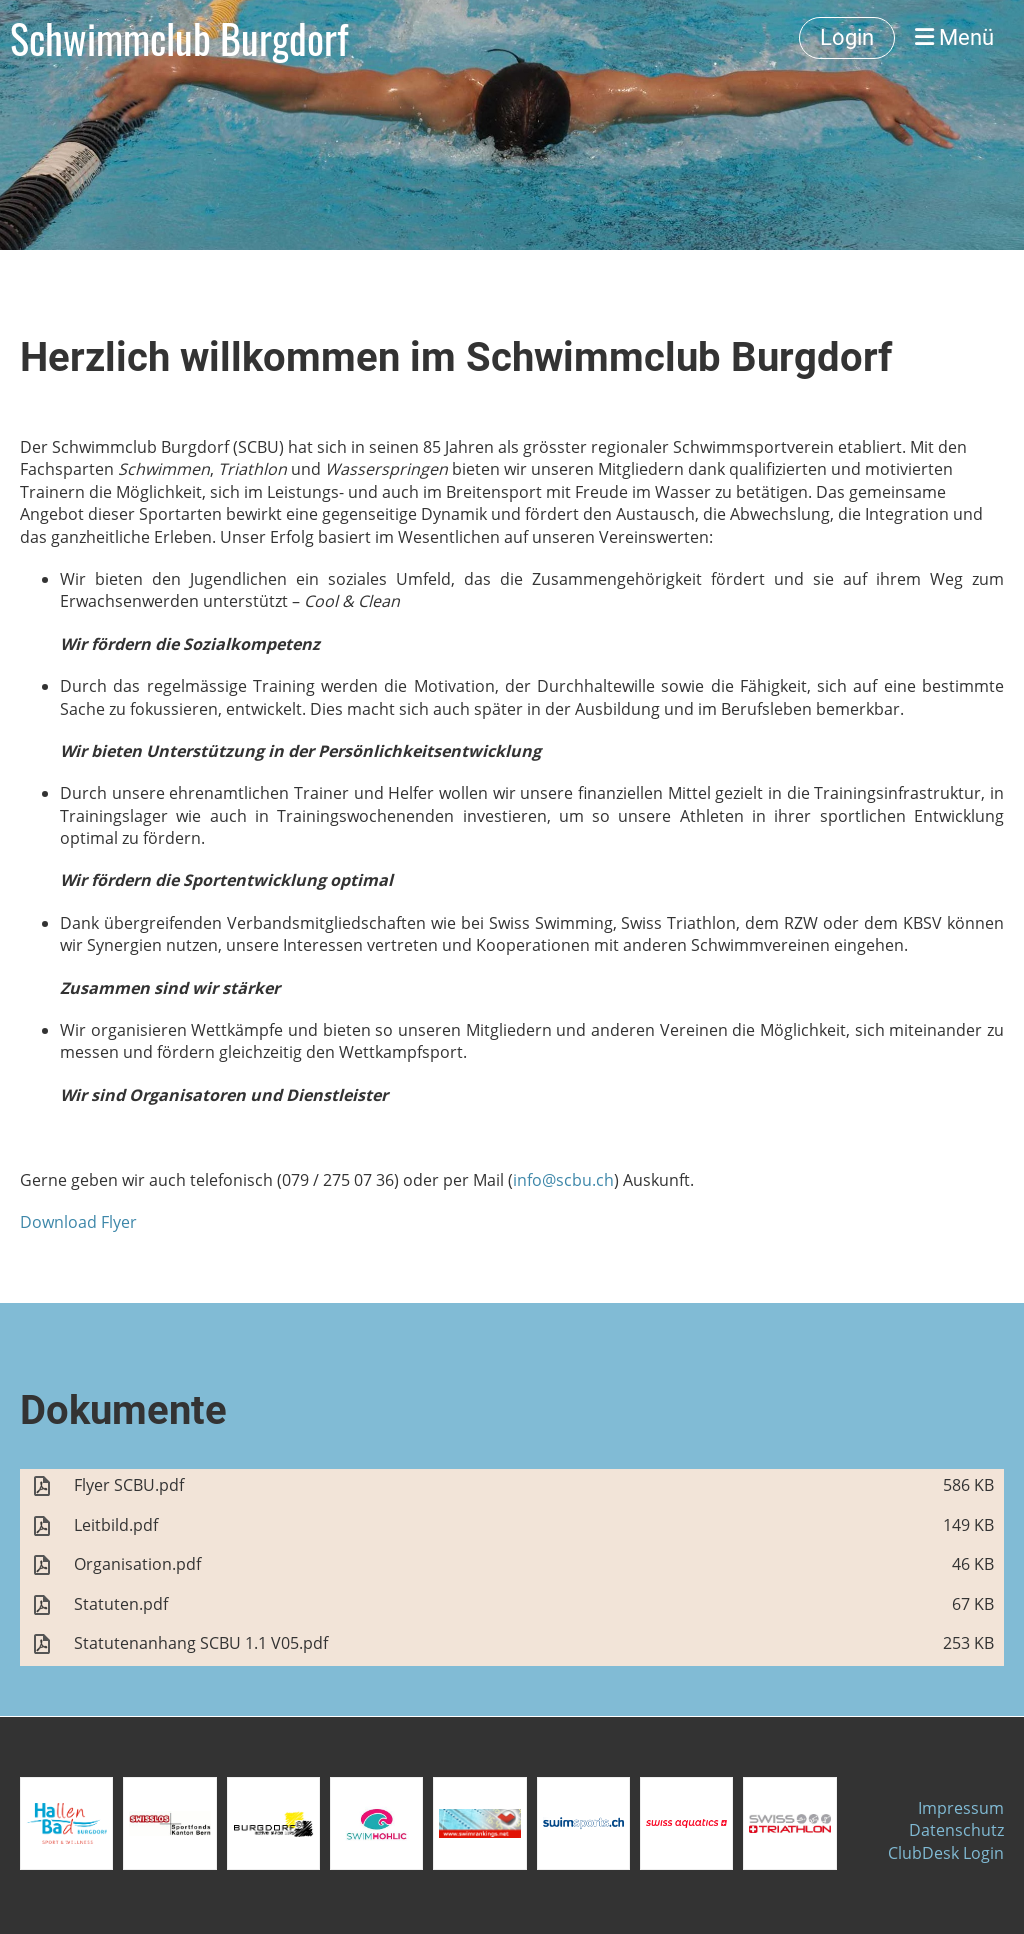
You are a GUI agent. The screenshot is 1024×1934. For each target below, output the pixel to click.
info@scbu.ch (563, 1180)
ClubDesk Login (946, 1853)
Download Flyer (78, 1222)
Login (847, 37)
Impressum (961, 1808)
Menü (954, 37)
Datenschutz (956, 1830)
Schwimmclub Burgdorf (179, 38)
